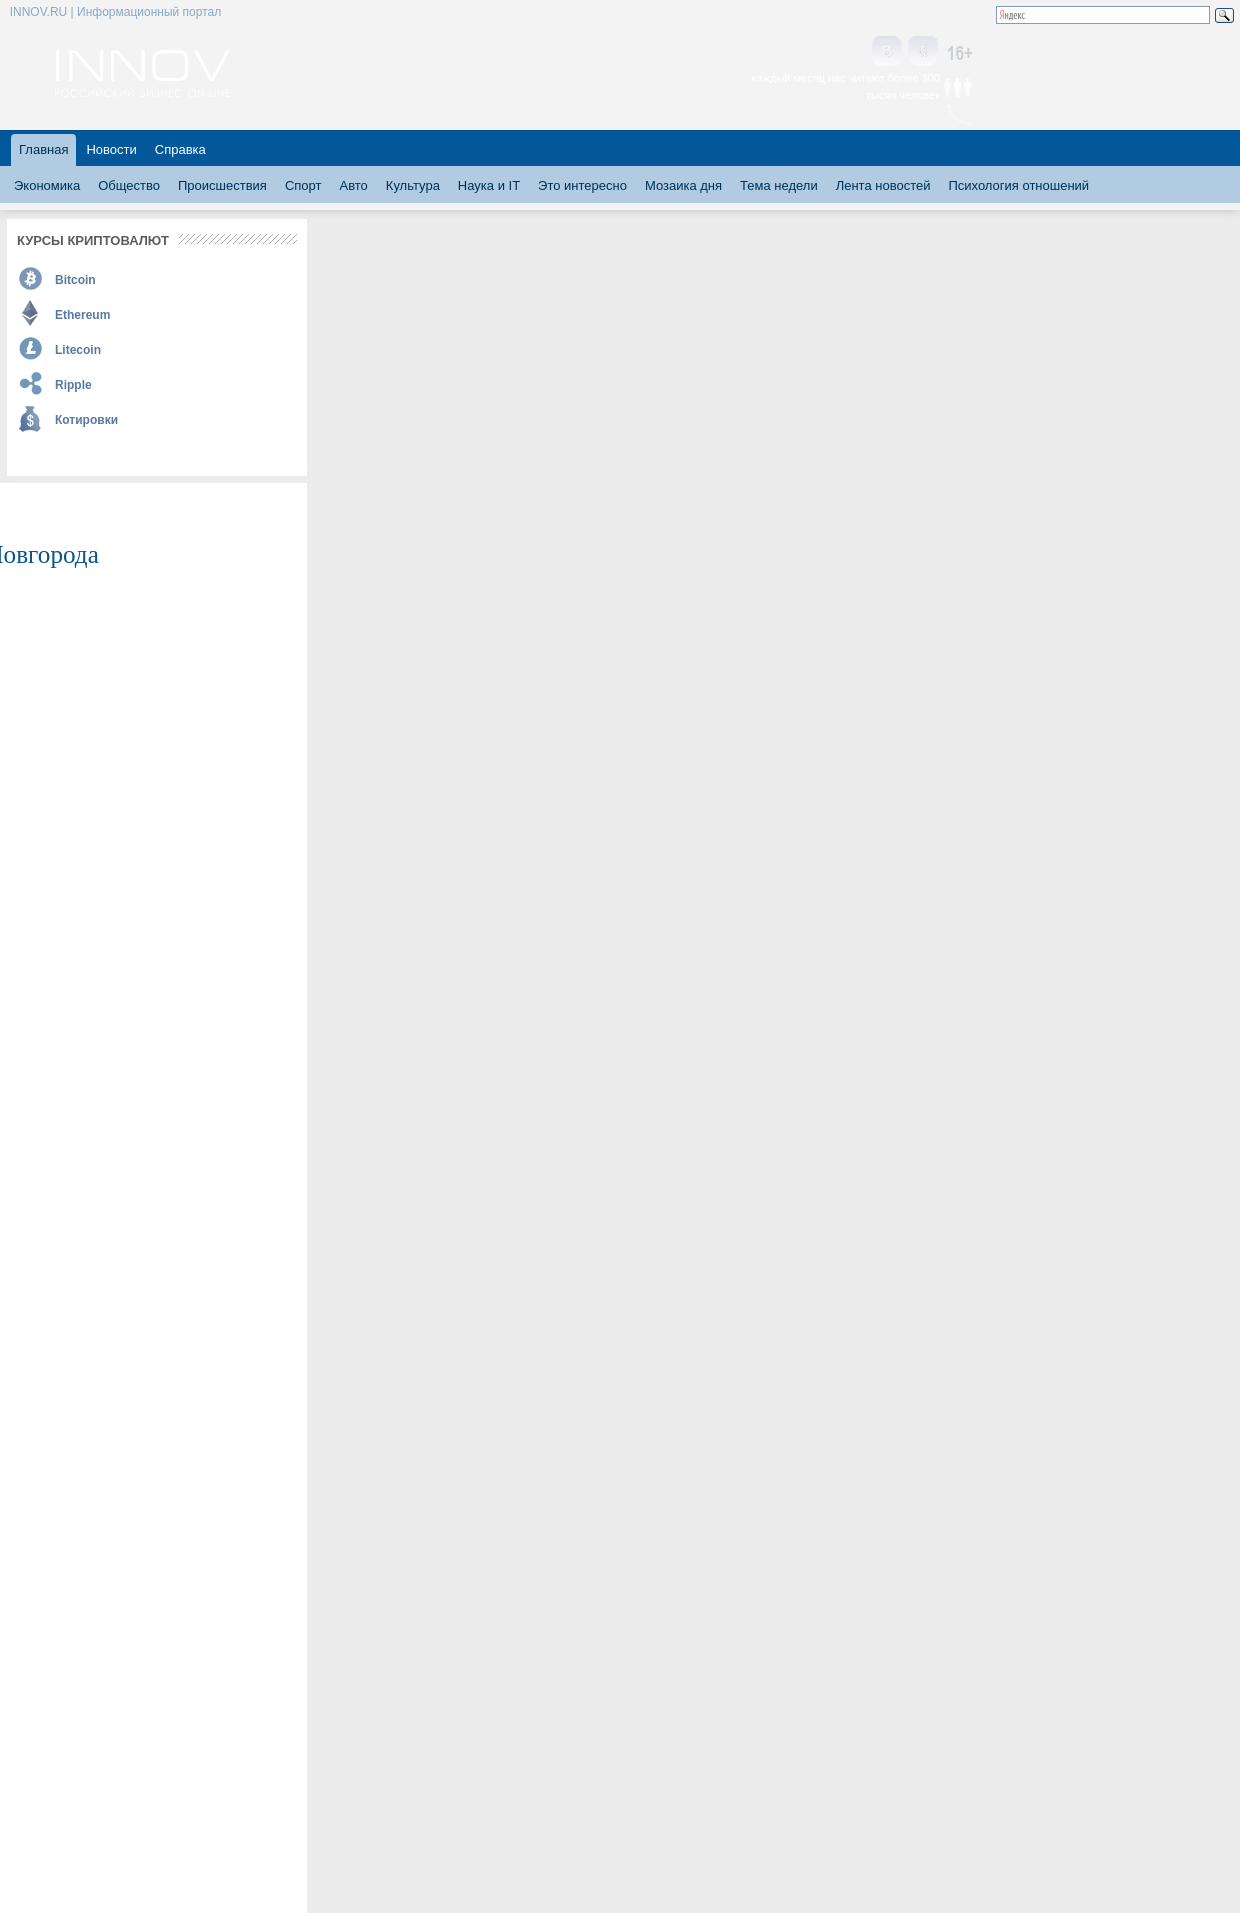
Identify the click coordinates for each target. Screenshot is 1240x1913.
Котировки (86, 420)
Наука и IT (489, 185)
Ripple (73, 385)
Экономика (47, 185)
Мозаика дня (683, 185)
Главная (43, 149)
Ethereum (82, 315)
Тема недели (779, 185)
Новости (111, 149)
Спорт (303, 185)
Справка (180, 149)
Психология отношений (1018, 185)
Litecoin (78, 350)
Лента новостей (883, 185)
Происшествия (222, 185)
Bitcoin (75, 280)
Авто (353, 185)
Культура (413, 185)
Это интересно (582, 185)
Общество (129, 185)
